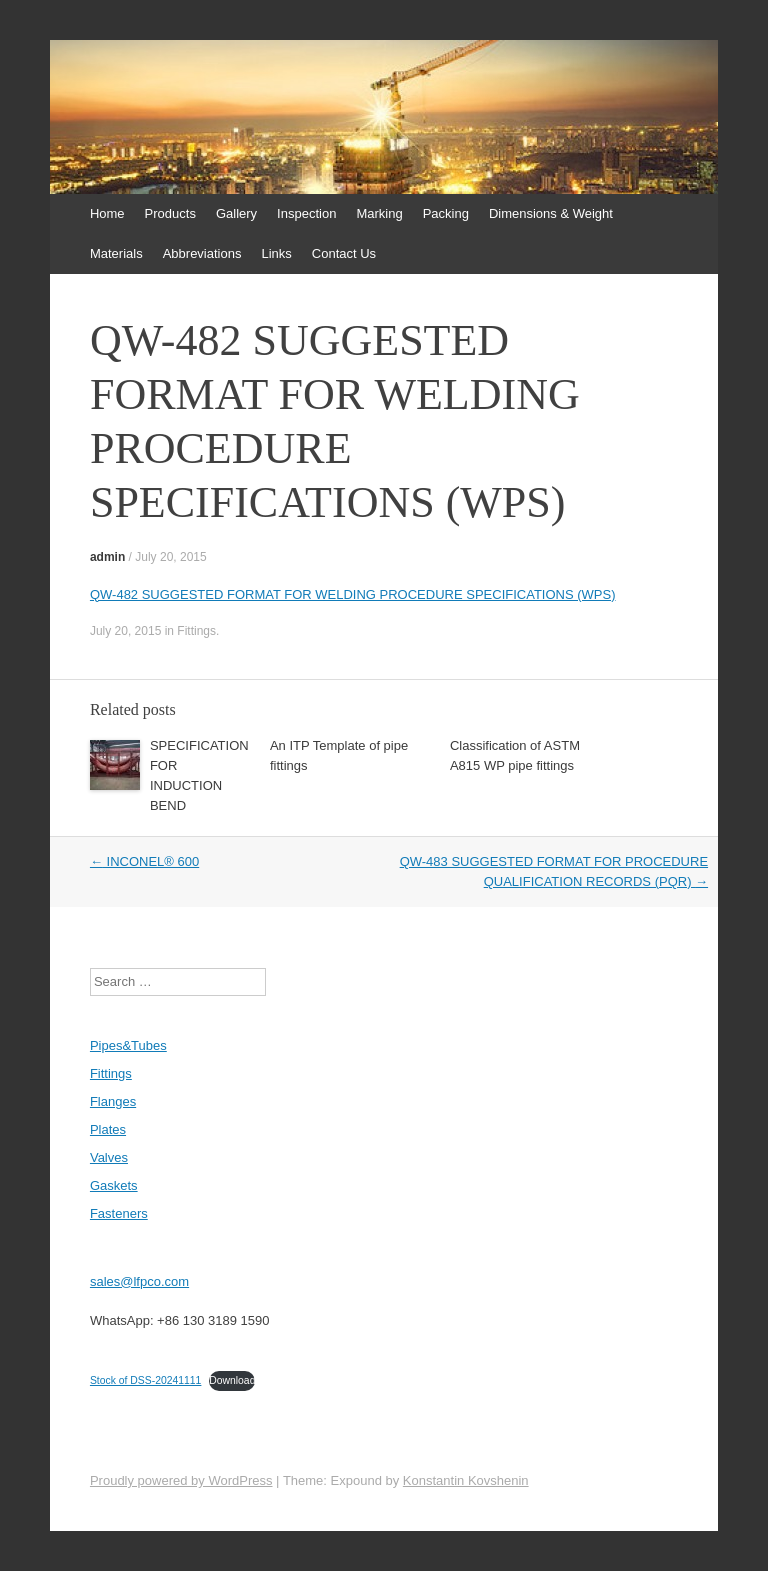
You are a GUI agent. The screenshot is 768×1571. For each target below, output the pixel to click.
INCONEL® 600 (144, 861)
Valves (109, 1157)
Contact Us (344, 253)
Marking (379, 213)
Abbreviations (202, 253)
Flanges (113, 1101)
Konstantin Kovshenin (466, 1480)
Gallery (236, 213)
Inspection (306, 213)
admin (107, 557)
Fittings (196, 631)
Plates (108, 1129)
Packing (446, 213)
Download (232, 1380)
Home (107, 213)
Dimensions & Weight (551, 213)
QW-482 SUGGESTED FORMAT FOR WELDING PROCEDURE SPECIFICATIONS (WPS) (353, 594)
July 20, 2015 (170, 557)
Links (276, 253)
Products (170, 213)
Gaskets (114, 1185)
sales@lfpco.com (139, 1281)
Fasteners (119, 1213)
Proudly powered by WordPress (181, 1480)
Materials (116, 253)
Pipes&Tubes (128, 1045)
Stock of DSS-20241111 (145, 1380)
